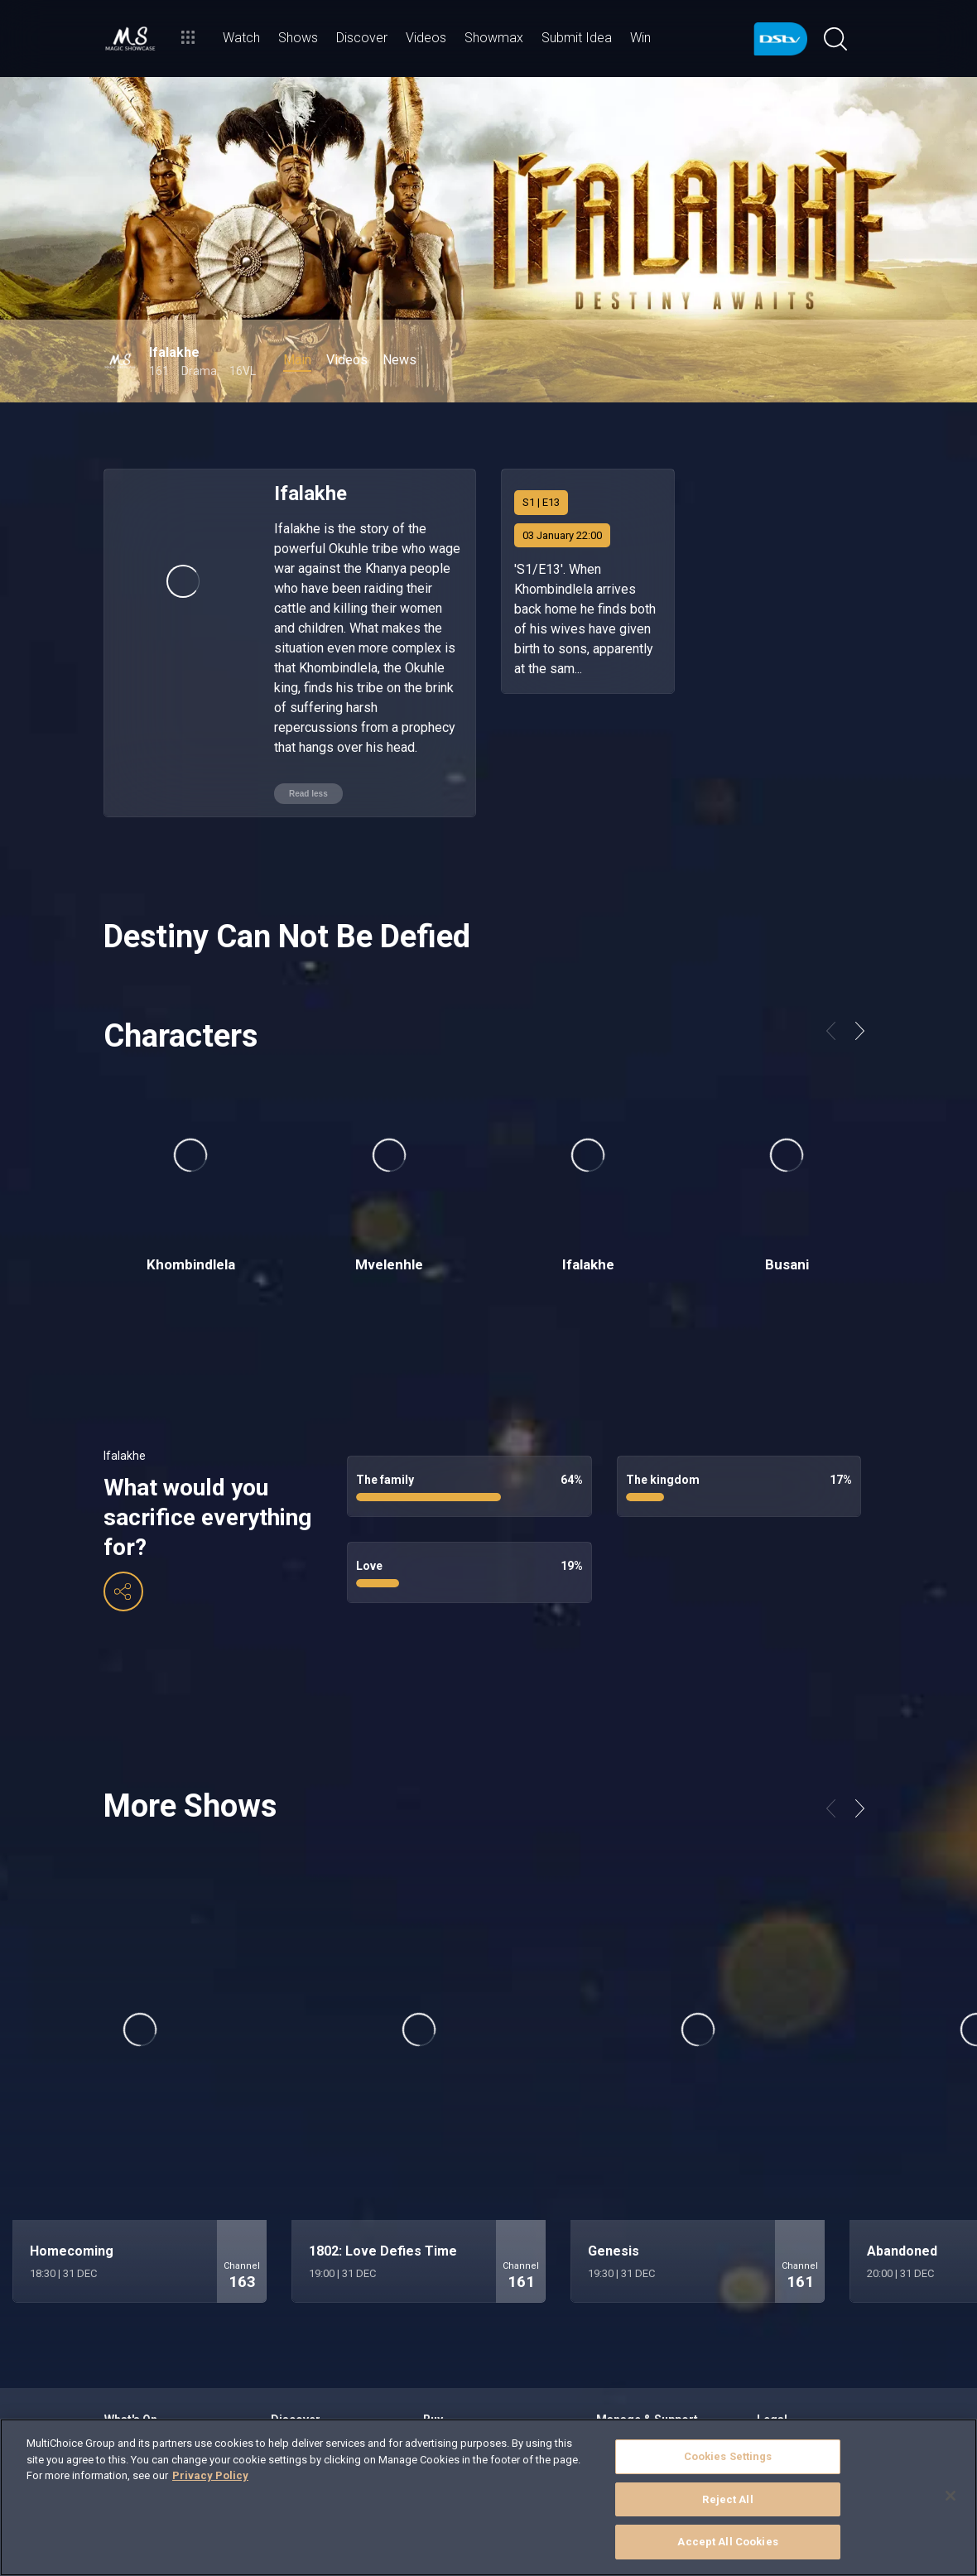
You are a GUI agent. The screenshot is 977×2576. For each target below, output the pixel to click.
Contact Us (621, 2380)
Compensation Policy (805, 2380)
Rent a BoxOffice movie (157, 2380)
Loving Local (299, 2340)
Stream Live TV (138, 2320)
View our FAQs (629, 2340)
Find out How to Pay (641, 2360)
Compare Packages (468, 2340)
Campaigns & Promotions (815, 2320)
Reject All (727, 2499)
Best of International (317, 2360)
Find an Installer (459, 2380)
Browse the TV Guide (152, 2340)
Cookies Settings (728, 2456)
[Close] (950, 2495)
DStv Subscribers (795, 2340)
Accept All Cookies (727, 2541)
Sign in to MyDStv (635, 2320)
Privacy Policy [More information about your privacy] (210, 2475)
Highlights (294, 2320)
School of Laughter (314, 2380)
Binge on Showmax (148, 2360)
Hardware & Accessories (480, 2360)
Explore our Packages (472, 2320)
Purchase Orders (796, 2360)
